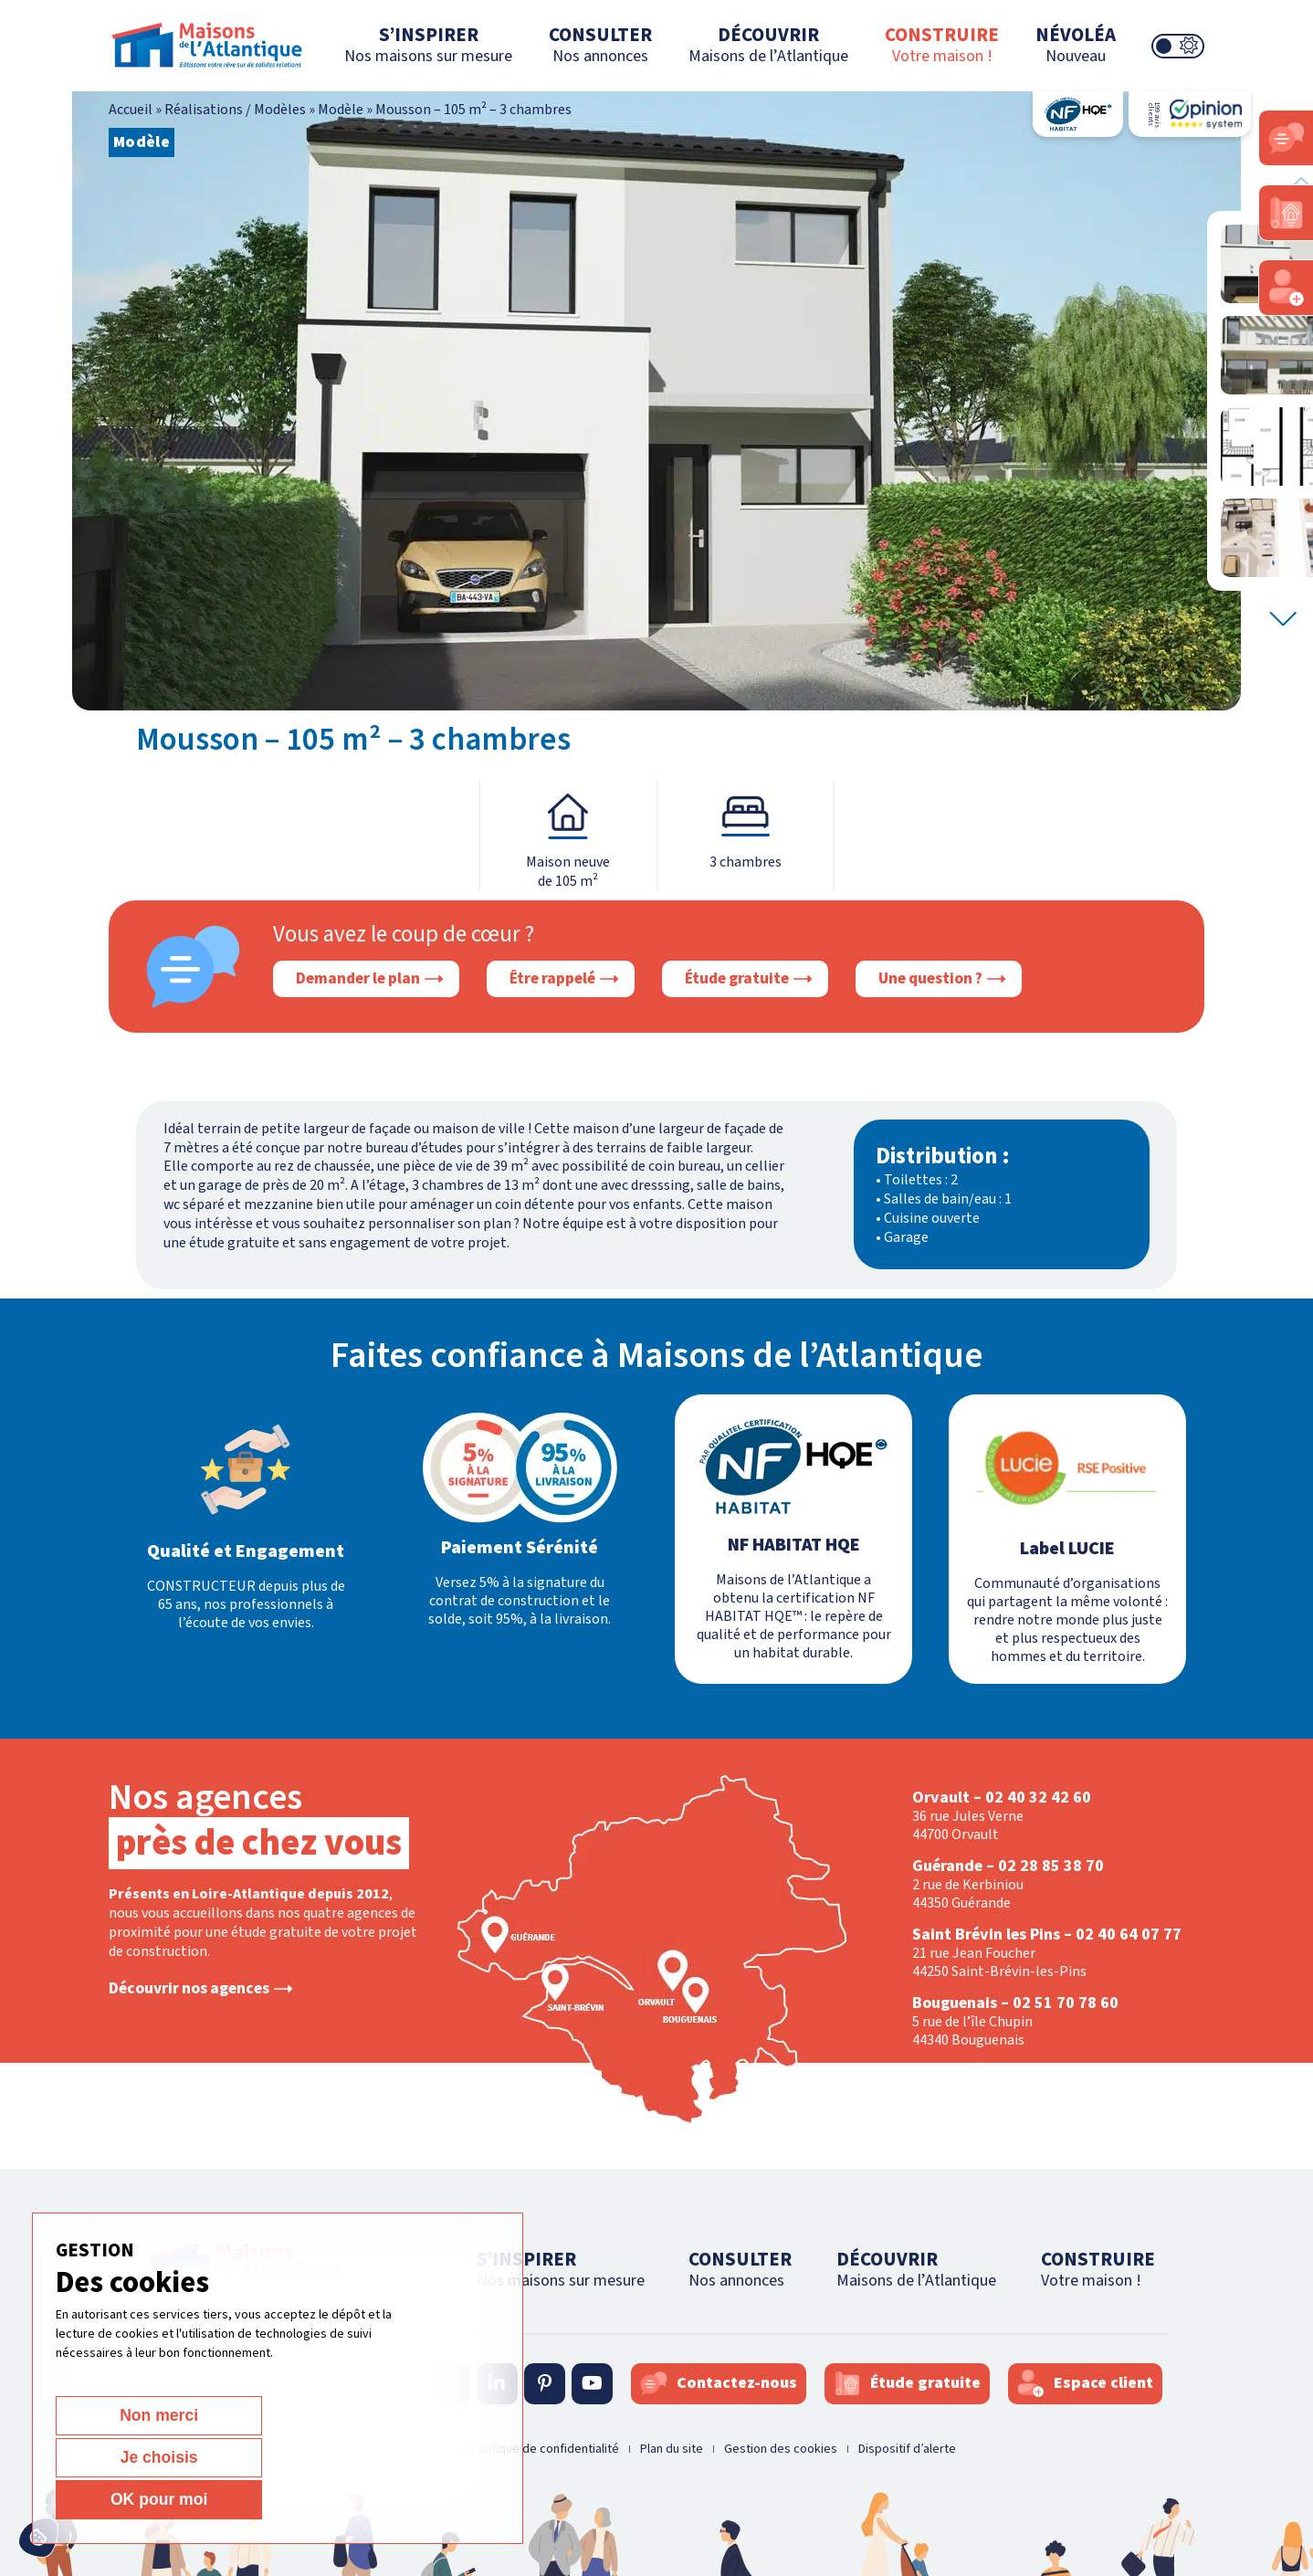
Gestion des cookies (780, 2449)
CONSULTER (600, 44)
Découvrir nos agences (189, 1989)
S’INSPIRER (428, 44)
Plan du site (671, 2449)
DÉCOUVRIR (768, 44)
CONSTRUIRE (942, 44)
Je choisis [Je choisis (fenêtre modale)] (259, 2498)
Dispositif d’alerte (907, 2449)
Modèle (340, 110)
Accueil (130, 110)
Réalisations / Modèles (235, 110)
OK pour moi (398, 2498)
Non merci (120, 2498)
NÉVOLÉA (1075, 44)
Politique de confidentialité (545, 2449)
